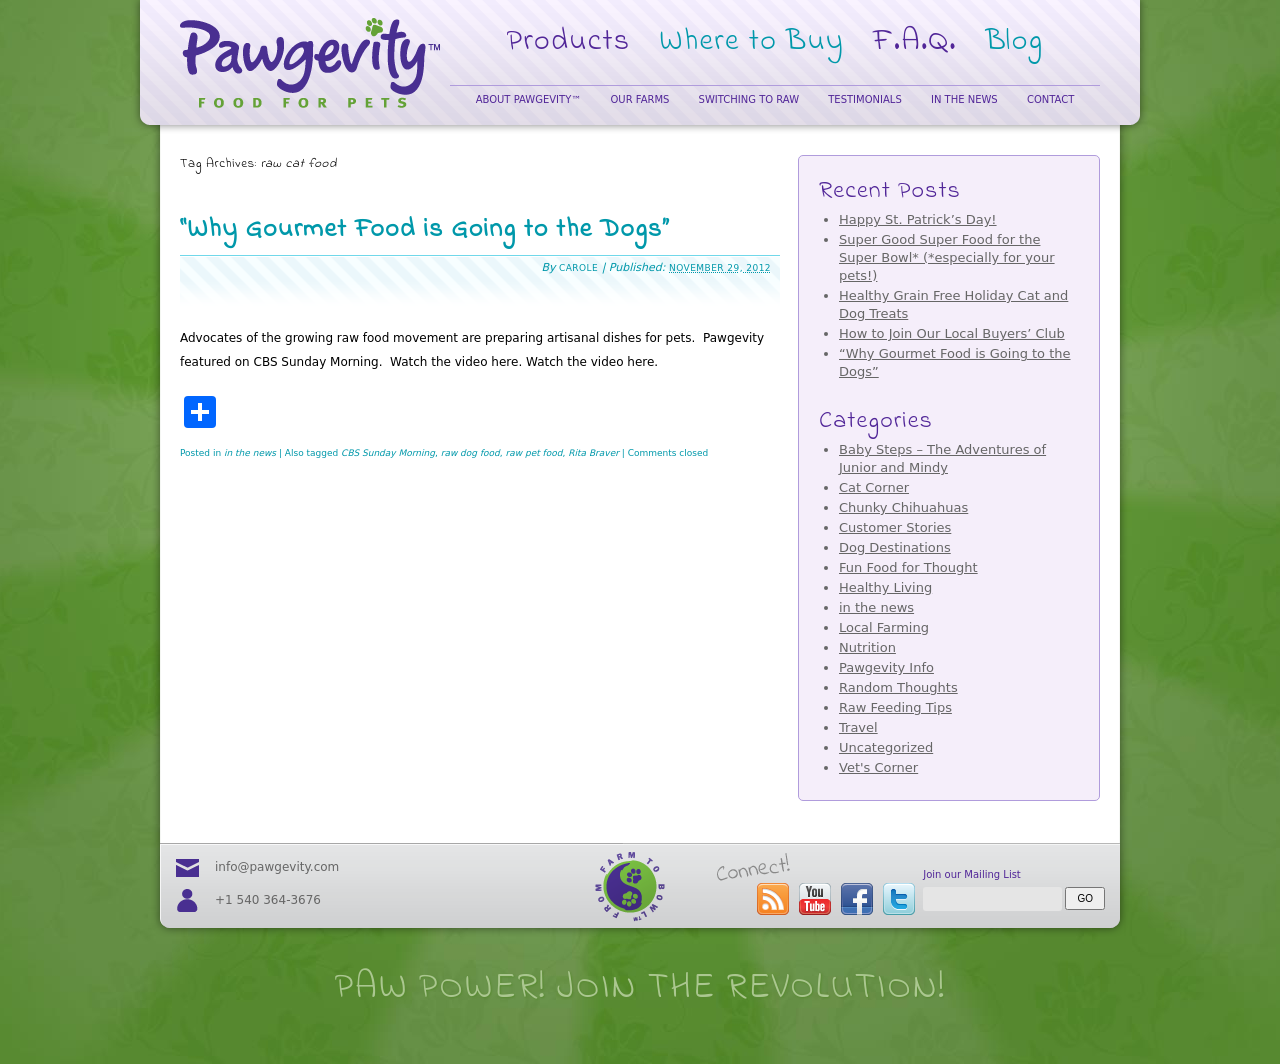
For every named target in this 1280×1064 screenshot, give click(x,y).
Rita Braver (593, 453)
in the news (250, 453)
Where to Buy (751, 42)
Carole (578, 268)
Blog (1015, 42)
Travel (858, 727)
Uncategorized (886, 747)
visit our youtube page (815, 899)
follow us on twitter (899, 899)
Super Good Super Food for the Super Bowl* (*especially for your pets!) (947, 257)
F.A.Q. (915, 42)
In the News (964, 99)
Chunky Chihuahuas (903, 507)
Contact (1050, 99)
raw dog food (470, 453)
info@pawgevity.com (277, 867)
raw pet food (534, 453)
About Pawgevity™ (529, 99)
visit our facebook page (857, 899)
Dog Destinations (895, 547)
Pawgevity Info (886, 667)
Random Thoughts (898, 687)
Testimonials (865, 99)
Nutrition (867, 647)
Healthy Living (885, 587)
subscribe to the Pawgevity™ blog (773, 899)
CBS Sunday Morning (388, 453)
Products (569, 42)
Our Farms (639, 99)
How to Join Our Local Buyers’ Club (952, 333)
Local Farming (884, 627)
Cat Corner (874, 487)
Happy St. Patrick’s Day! (918, 219)
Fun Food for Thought (908, 567)
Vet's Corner (878, 767)
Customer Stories (895, 527)
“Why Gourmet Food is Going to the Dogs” (425, 230)
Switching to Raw (749, 99)
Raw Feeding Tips (895, 707)
